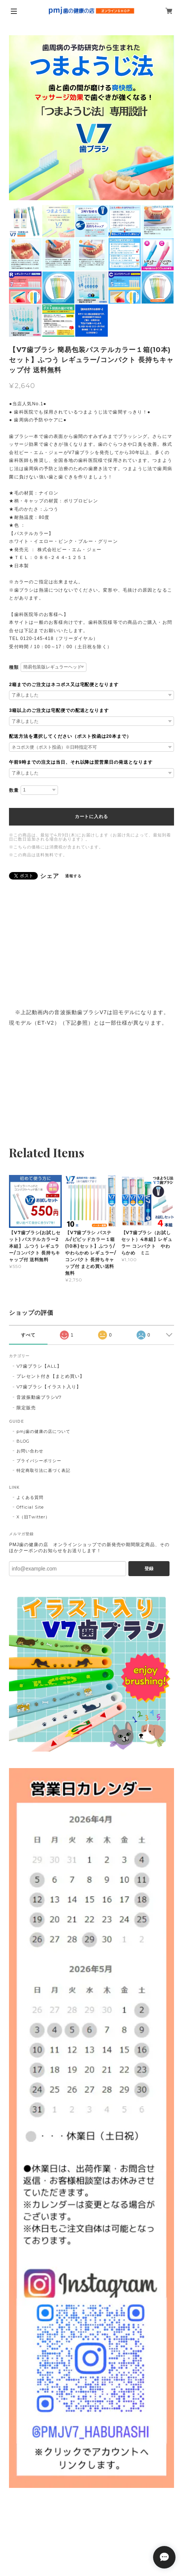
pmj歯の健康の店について (43, 1431)
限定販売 (26, 1407)
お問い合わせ (29, 1451)
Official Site (29, 1507)
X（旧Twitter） (33, 1517)
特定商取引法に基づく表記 (43, 1470)
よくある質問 (29, 1497)
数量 (14, 790)
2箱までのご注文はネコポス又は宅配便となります (64, 684)
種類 (14, 667)
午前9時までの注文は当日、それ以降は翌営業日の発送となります (80, 762)
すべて (28, 1335)
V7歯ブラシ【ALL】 (39, 1366)
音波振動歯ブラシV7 (39, 1397)
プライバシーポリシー (38, 1460)
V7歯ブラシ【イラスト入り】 (48, 1386)
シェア (49, 876)
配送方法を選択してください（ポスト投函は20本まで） (70, 736)
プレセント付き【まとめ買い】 (50, 1376)
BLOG (23, 1441)
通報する (73, 876)
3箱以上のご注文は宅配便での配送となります (59, 710)
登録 (148, 1568)
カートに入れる (91, 816)
